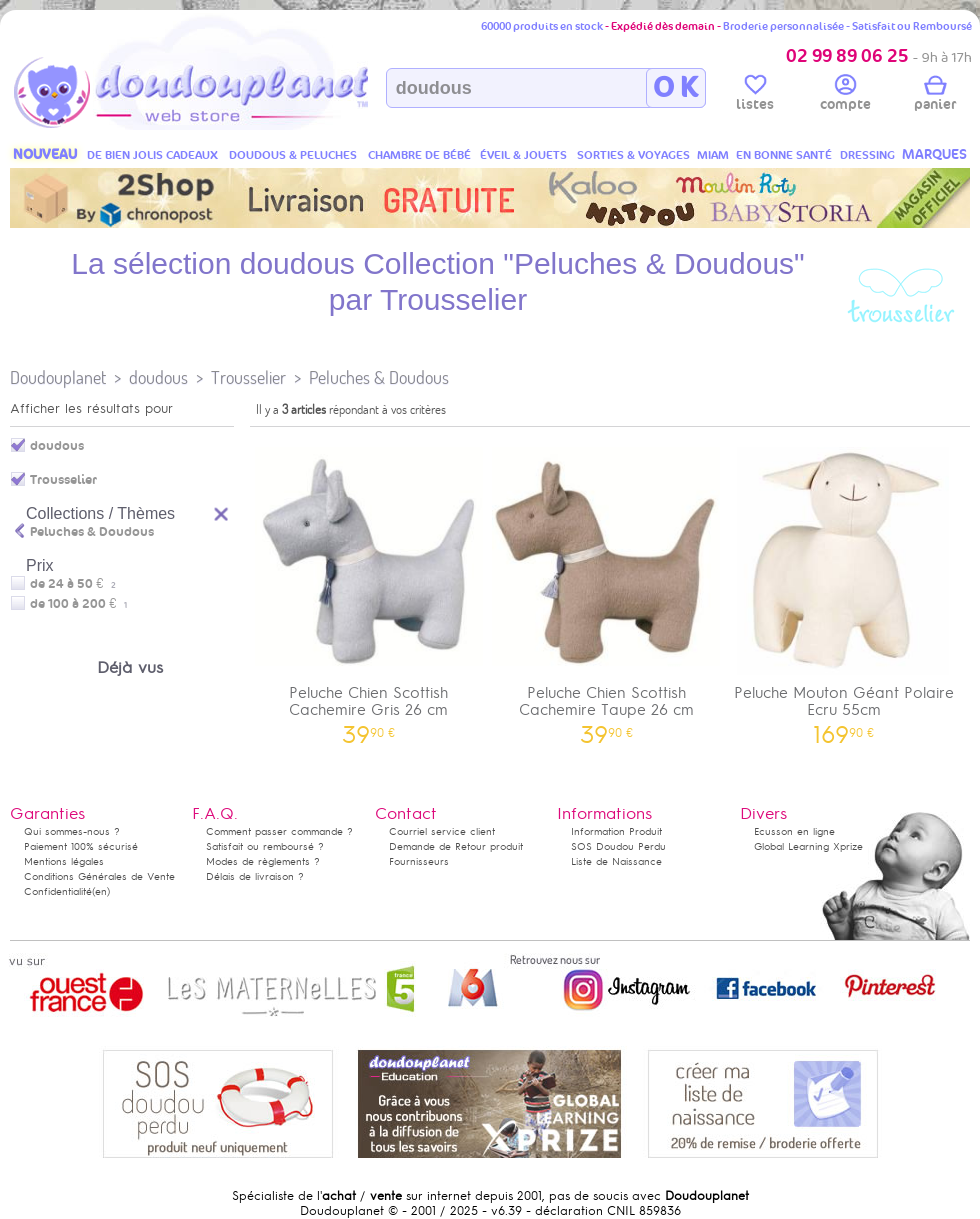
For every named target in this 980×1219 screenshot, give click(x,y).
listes (755, 96)
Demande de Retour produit (456, 846)
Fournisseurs (419, 861)
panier (935, 96)
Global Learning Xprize (808, 846)
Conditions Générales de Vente (99, 876)
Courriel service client (442, 831)
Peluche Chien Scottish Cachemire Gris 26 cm (369, 589)
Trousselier (248, 377)
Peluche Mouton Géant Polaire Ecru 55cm (844, 589)
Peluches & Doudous (379, 377)
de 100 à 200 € (78, 604)
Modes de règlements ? (263, 861)
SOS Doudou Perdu (618, 846)
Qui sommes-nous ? (72, 831)
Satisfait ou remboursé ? (265, 846)
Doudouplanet (58, 377)
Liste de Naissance (616, 861)
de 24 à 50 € (73, 584)
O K (675, 88)
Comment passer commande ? (279, 831)
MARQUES (934, 154)
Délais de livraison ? (255, 876)
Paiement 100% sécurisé (81, 846)
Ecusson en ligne (794, 831)
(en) (101, 891)
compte (845, 96)
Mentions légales (64, 861)
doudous (158, 377)
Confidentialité (58, 891)
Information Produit (616, 831)
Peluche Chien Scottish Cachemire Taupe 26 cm (607, 589)
